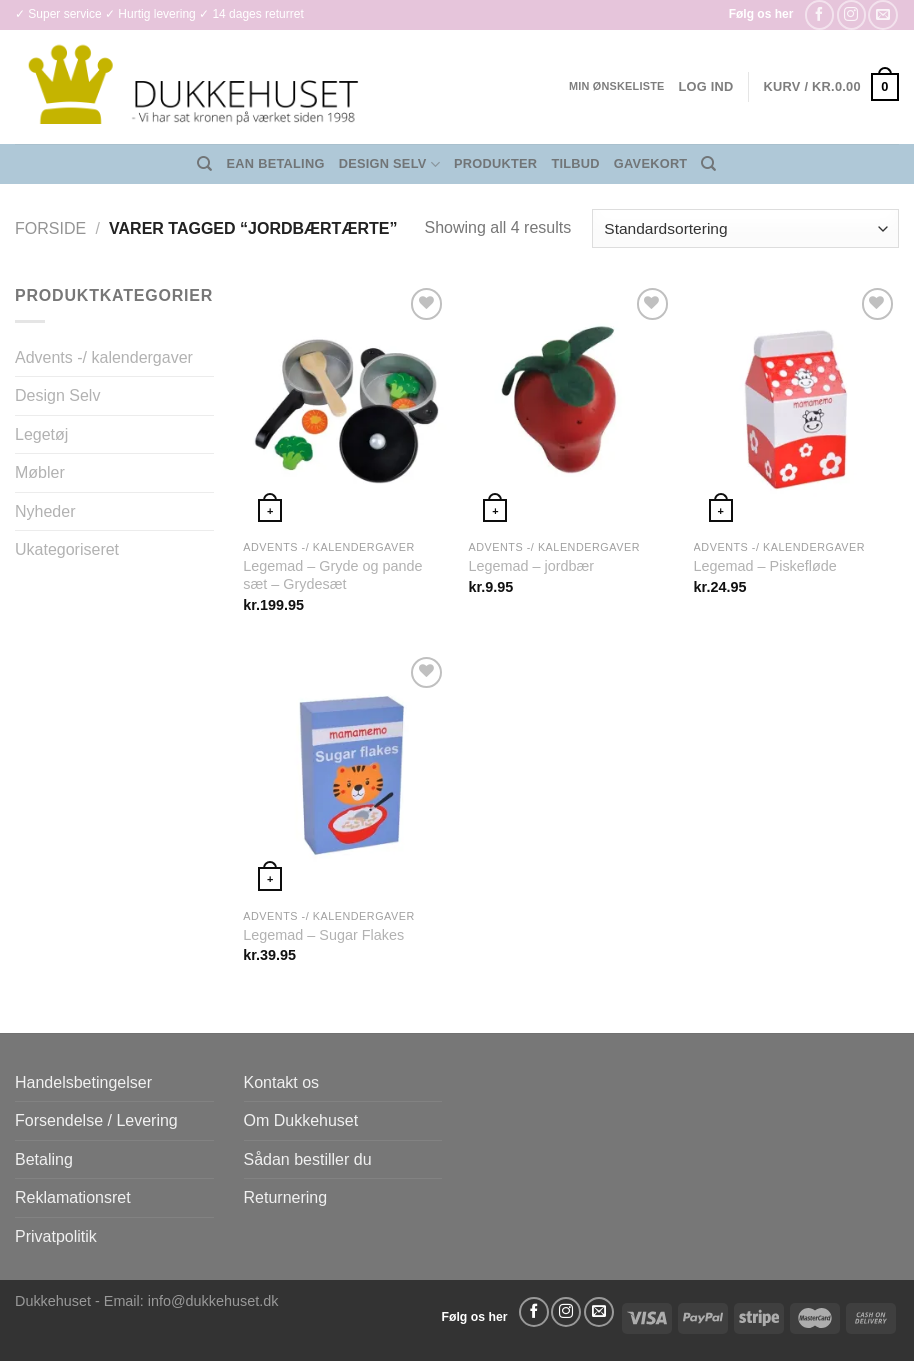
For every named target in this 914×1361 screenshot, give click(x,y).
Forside (50, 228)
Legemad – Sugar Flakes (323, 935)
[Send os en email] (882, 14)
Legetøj (41, 434)
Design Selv (389, 164)
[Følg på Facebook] (819, 14)
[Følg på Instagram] (851, 14)
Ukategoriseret (67, 549)
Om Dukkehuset (301, 1120)
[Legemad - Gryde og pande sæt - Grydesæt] (346, 406)
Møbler (40, 472)
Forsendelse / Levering (96, 1120)
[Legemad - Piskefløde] (797, 406)
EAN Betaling (276, 163)
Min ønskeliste (617, 86)
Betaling (44, 1159)
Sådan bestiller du (308, 1159)
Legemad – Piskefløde (765, 566)
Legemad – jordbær (531, 566)
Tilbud (575, 163)
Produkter (495, 163)
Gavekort (651, 163)
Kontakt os (282, 1082)
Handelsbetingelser (83, 1082)
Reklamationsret (73, 1197)
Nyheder (45, 511)
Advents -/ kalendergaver (104, 357)
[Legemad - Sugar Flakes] (346, 775)
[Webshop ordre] (745, 228)
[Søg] (204, 164)
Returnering (286, 1197)
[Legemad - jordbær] (571, 406)
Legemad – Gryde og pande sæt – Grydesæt (332, 575)
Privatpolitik (56, 1236)
